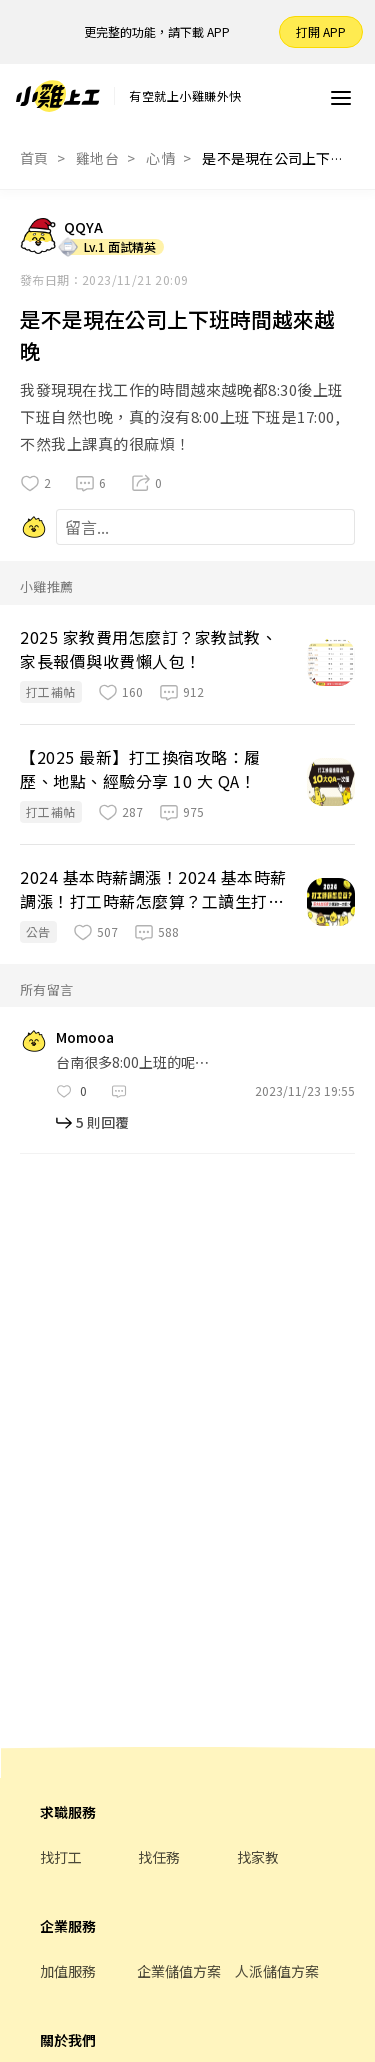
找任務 (159, 1857)
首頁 (34, 158)
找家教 (258, 1857)
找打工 (61, 1857)
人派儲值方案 (277, 1971)
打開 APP (321, 31)
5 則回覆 (102, 1122)
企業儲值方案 (179, 1971)
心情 (160, 158)
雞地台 (97, 158)
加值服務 (68, 1971)
